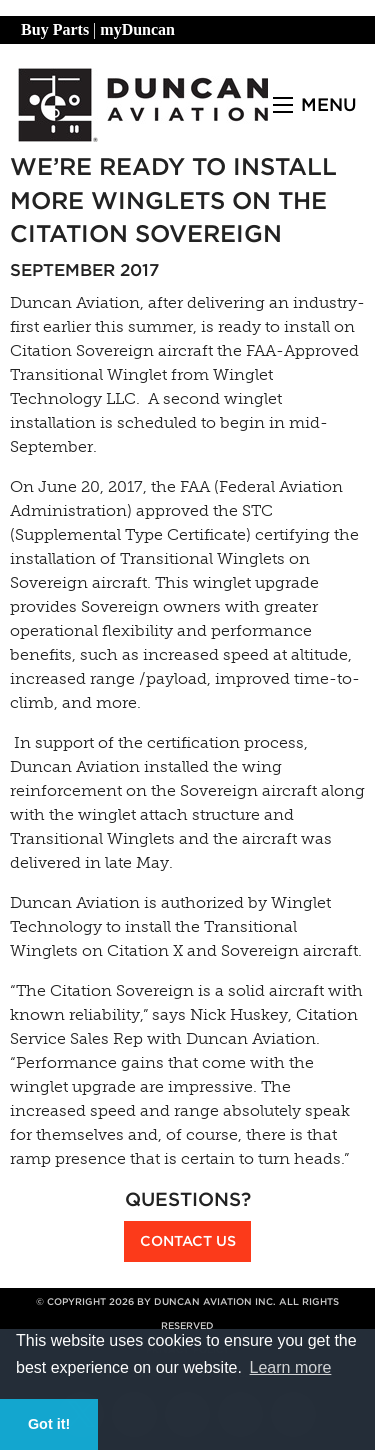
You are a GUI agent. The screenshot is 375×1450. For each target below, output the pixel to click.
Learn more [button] (291, 1367)
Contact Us (188, 1240)
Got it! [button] (49, 1424)
